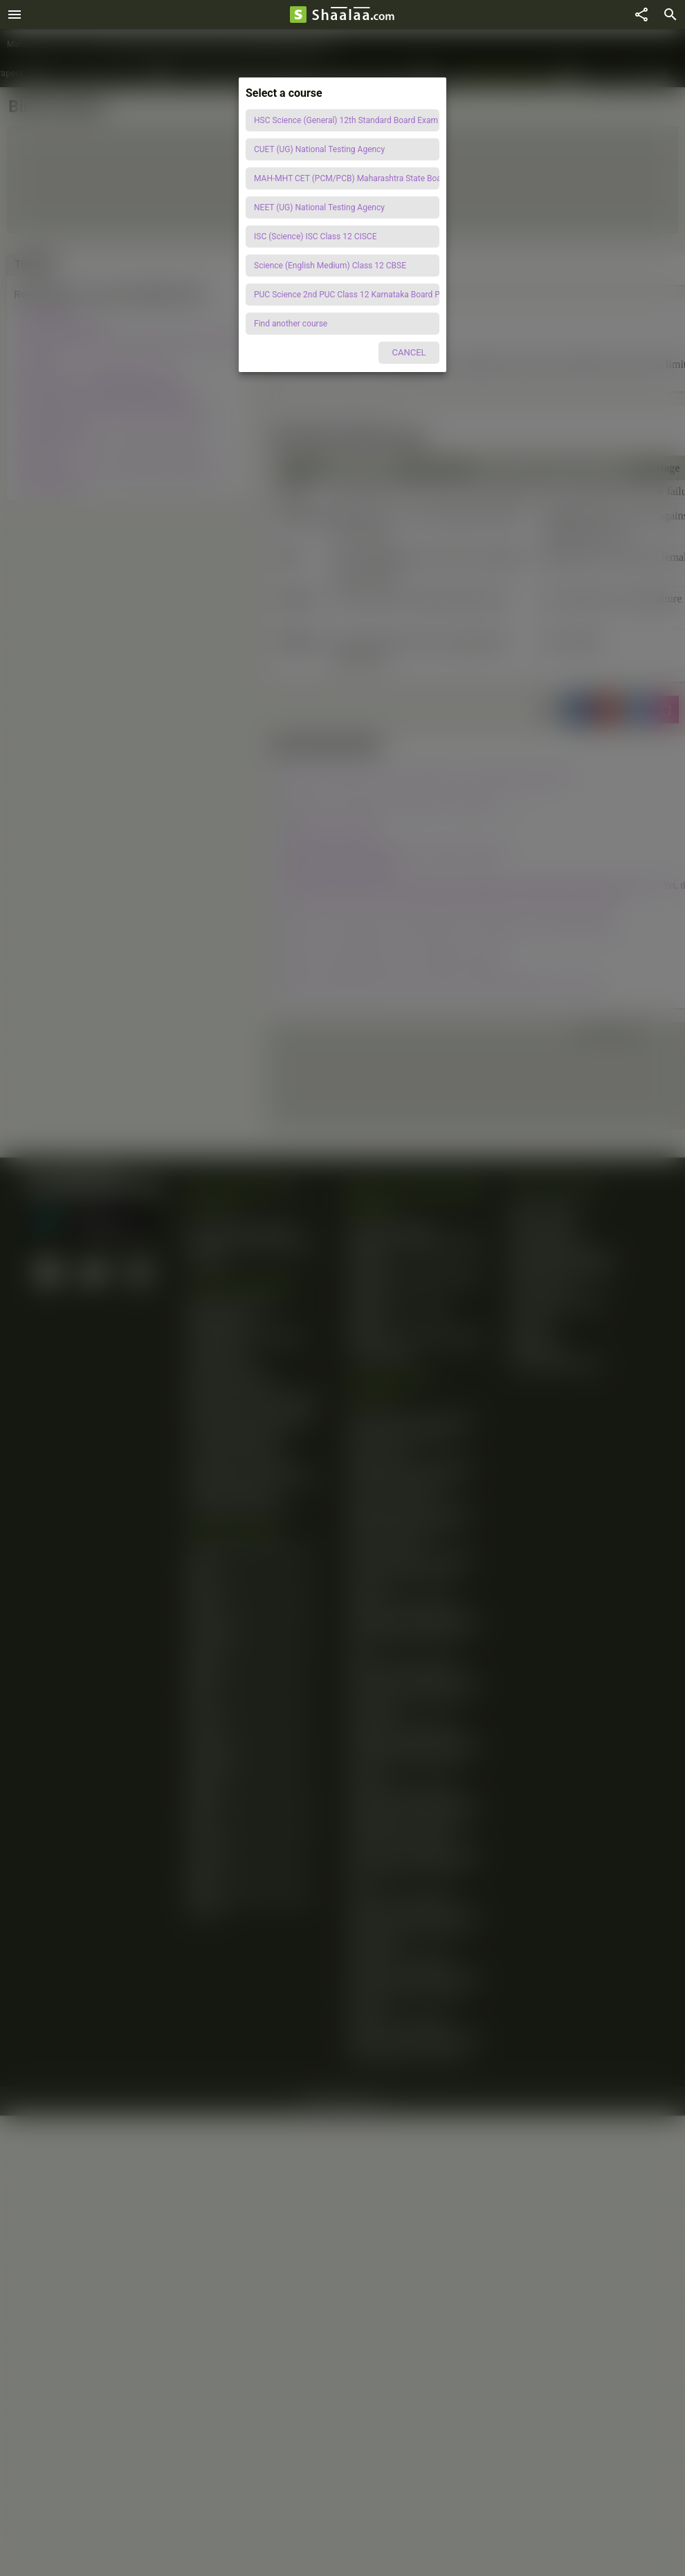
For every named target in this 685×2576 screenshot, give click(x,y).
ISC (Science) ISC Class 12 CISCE (315, 236)
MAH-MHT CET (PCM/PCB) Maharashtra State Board (346, 178)
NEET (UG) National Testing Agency (319, 207)
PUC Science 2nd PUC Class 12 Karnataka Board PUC (346, 294)
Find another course (290, 323)
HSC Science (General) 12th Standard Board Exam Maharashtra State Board (346, 120)
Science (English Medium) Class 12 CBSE (330, 265)
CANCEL (409, 352)
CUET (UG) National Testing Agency (319, 149)
